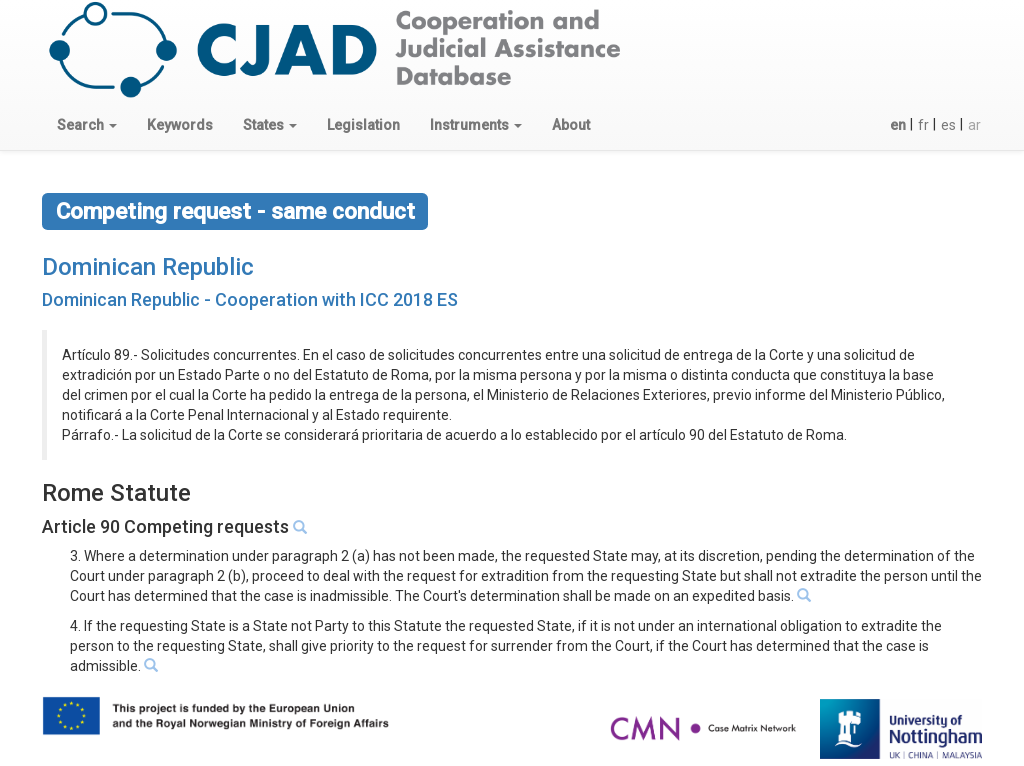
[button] (87, 125)
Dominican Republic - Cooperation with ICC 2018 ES (250, 299)
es (948, 125)
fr (923, 125)
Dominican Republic (148, 267)
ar (974, 125)
